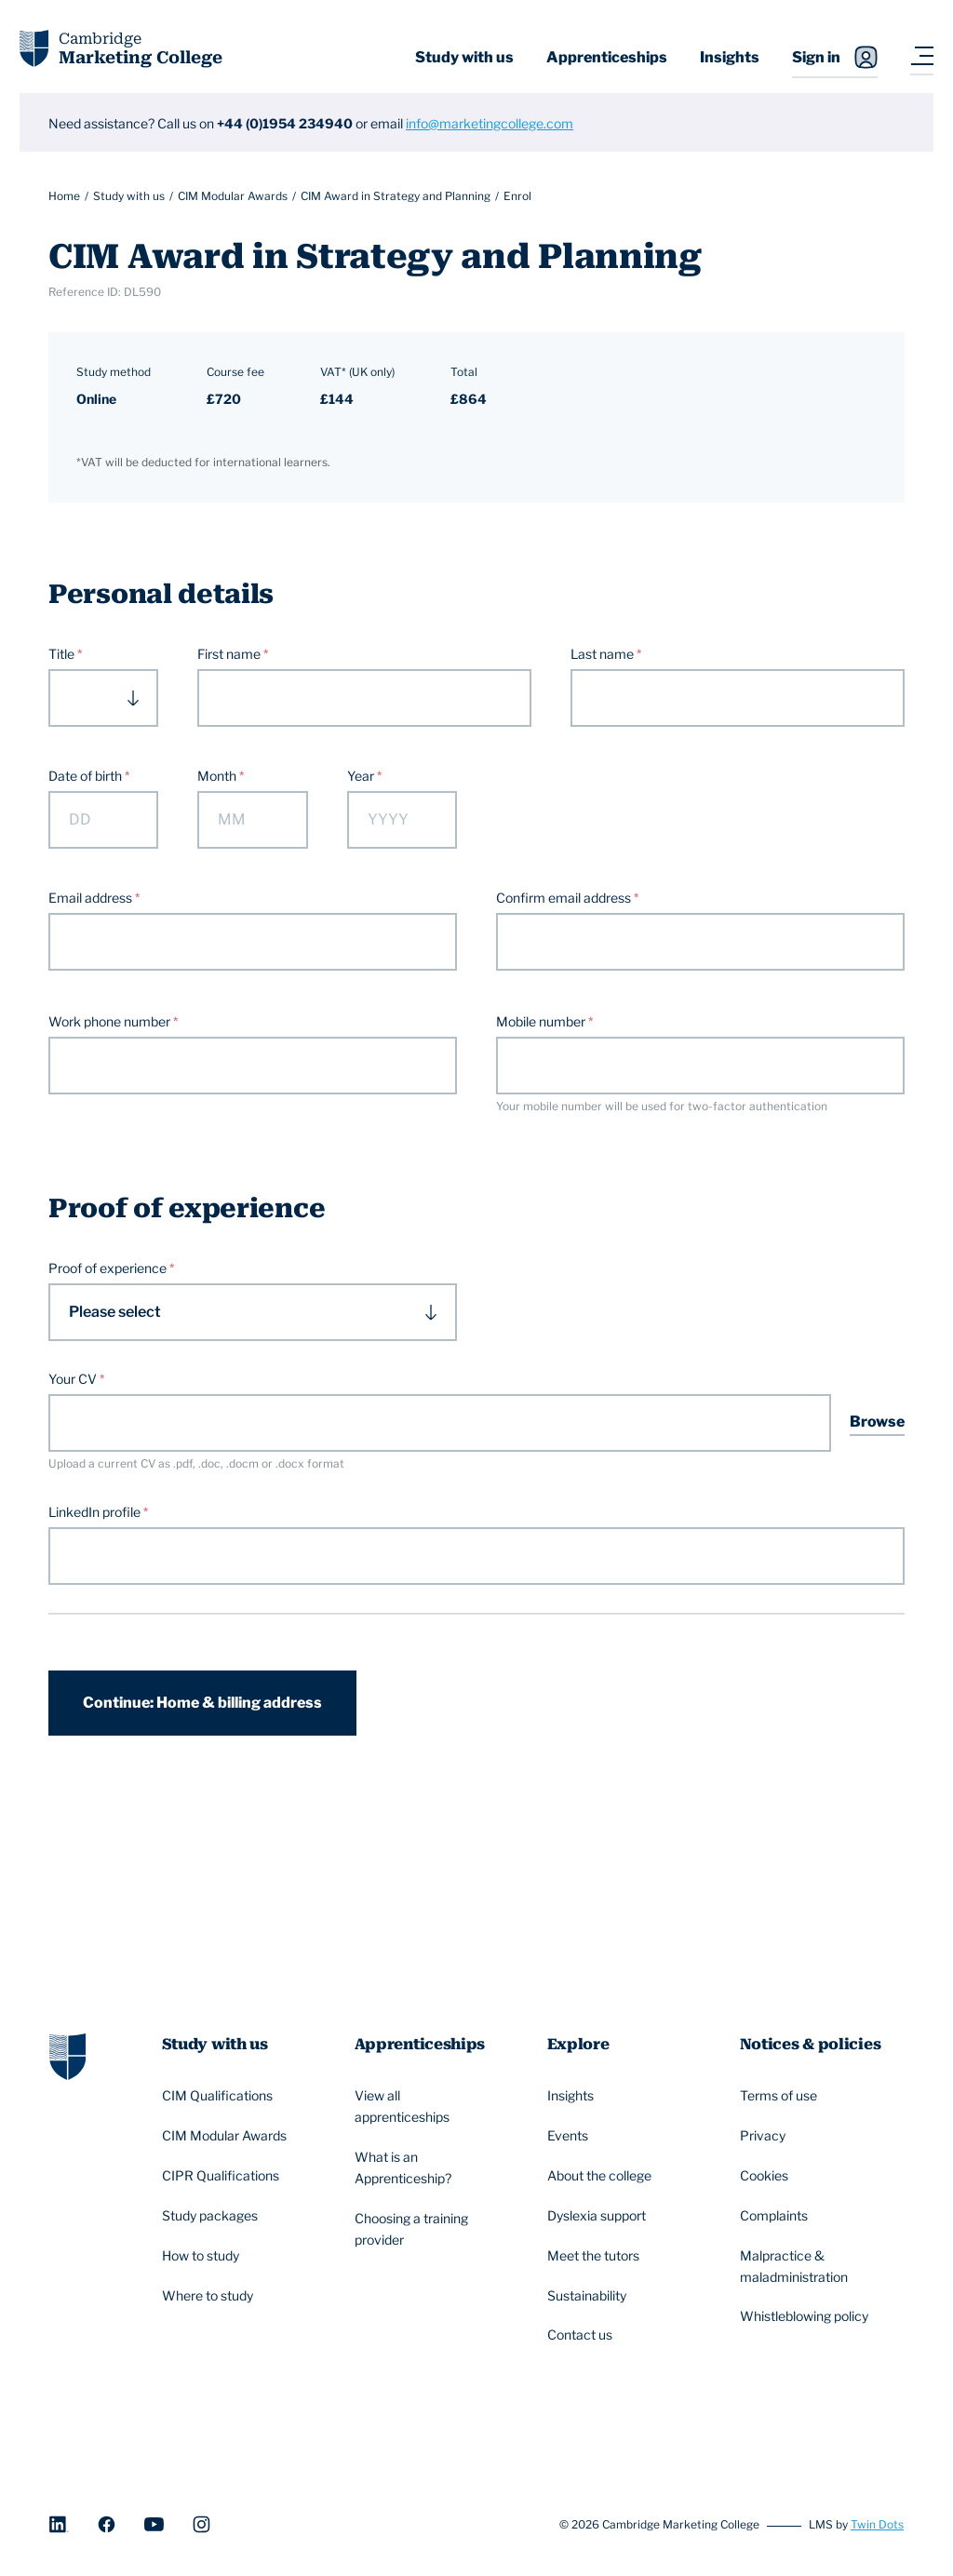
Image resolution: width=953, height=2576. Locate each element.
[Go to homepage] (67, 2054)
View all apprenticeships (427, 2106)
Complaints (776, 2216)
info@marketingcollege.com (489, 123)
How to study (203, 2256)
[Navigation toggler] (921, 57)
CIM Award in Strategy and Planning (395, 196)
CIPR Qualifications (223, 2176)
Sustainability (589, 2296)
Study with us (464, 57)
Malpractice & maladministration (812, 2266)
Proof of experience (108, 1268)
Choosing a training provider (427, 2228)
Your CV (72, 1379)
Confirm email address (565, 898)
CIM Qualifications (220, 2095)
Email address (91, 898)
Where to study (210, 2296)
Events (570, 2136)
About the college (602, 2176)
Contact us (582, 2336)
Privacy (765, 2136)
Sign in (835, 57)
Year (362, 776)
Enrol (517, 196)
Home (64, 196)
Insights (729, 57)
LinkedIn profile (95, 1512)
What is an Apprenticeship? (427, 2167)
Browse (877, 1421)
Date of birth (86, 776)
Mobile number (542, 1021)
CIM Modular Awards (233, 196)
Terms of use (781, 2095)
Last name (603, 654)
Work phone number (110, 1021)
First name (230, 654)
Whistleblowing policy (807, 2317)
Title (62, 654)
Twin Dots (877, 2524)
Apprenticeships (606, 57)
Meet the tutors (596, 2256)
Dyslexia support (599, 2216)
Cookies (767, 2176)
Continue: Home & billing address (202, 1702)
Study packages (212, 2216)
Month (218, 776)
